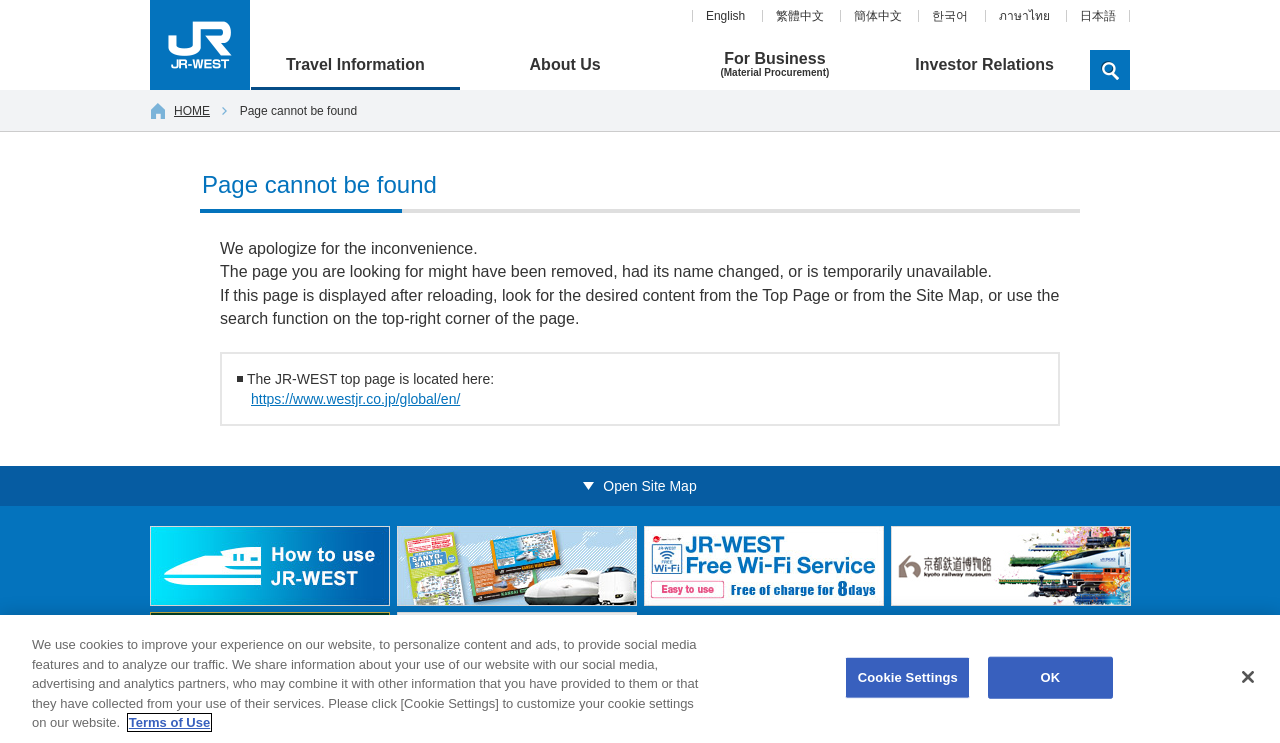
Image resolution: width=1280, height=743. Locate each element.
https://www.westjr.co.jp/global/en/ (355, 399)
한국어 (950, 16)
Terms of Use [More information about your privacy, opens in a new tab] (169, 722)
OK (1050, 677)
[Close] (1248, 677)
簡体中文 (878, 16)
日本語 (1098, 16)
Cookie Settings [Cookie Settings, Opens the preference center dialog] (908, 677)
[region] (640, 679)
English (725, 16)
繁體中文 (800, 16)
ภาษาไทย (1024, 16)
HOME (180, 111)
